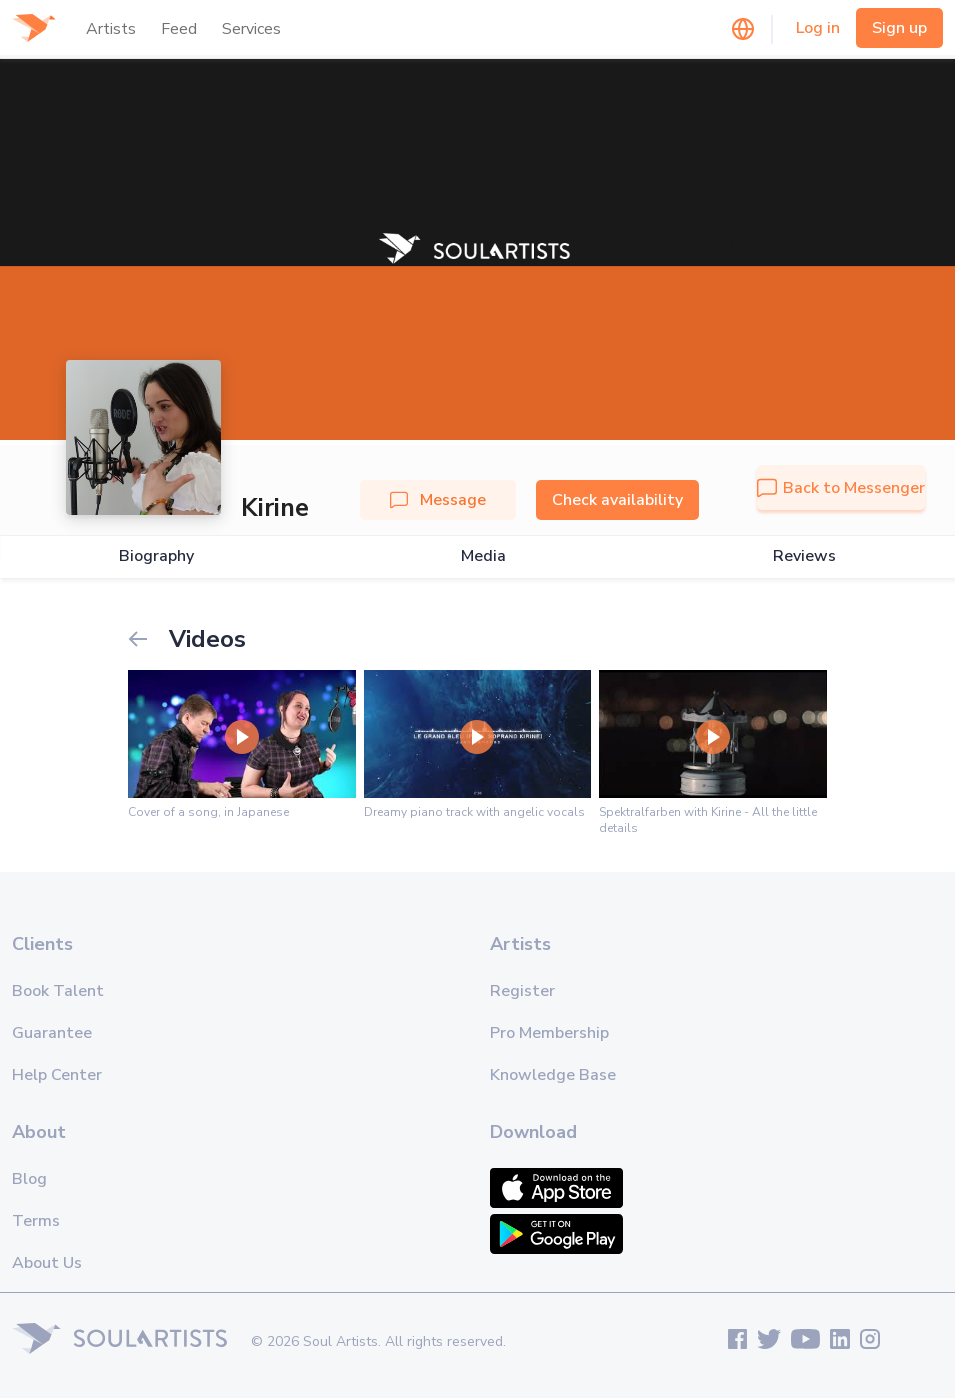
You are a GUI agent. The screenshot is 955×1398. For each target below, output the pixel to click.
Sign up (899, 28)
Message (438, 500)
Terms (36, 1221)
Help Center (57, 1075)
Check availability (617, 500)
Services (251, 29)
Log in (818, 28)
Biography (156, 556)
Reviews (804, 556)
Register (522, 991)
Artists (111, 29)
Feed (179, 29)
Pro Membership (549, 1033)
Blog (29, 1179)
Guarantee (52, 1033)
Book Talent (58, 991)
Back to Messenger (841, 488)
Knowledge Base (553, 1075)
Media (483, 556)
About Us (47, 1263)
